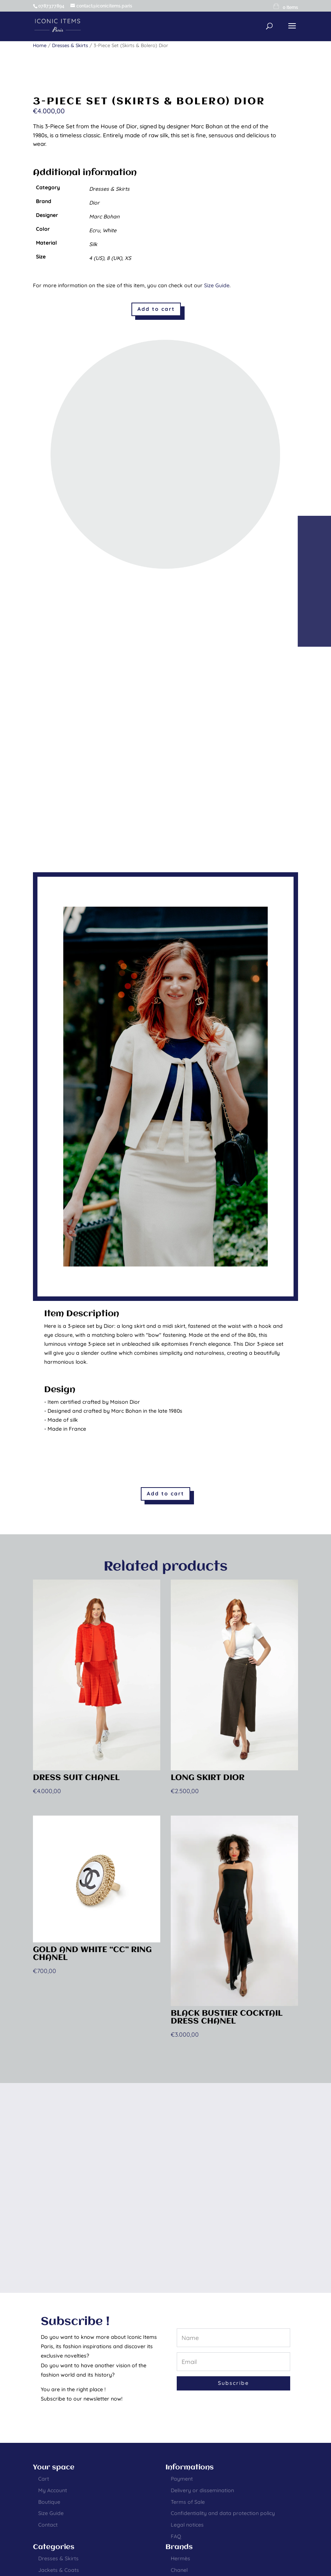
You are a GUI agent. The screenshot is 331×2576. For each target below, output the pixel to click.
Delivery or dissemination (202, 2490)
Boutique (49, 2502)
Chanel (179, 2570)
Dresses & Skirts (70, 45)
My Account (52, 2490)
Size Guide (217, 285)
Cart (43, 2478)
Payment (182, 2478)
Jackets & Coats (58, 2570)
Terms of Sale (188, 2502)
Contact (48, 2524)
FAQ (176, 2536)
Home (39, 45)
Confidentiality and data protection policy (223, 2513)
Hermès (180, 2558)
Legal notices (187, 2524)
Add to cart (156, 309)
